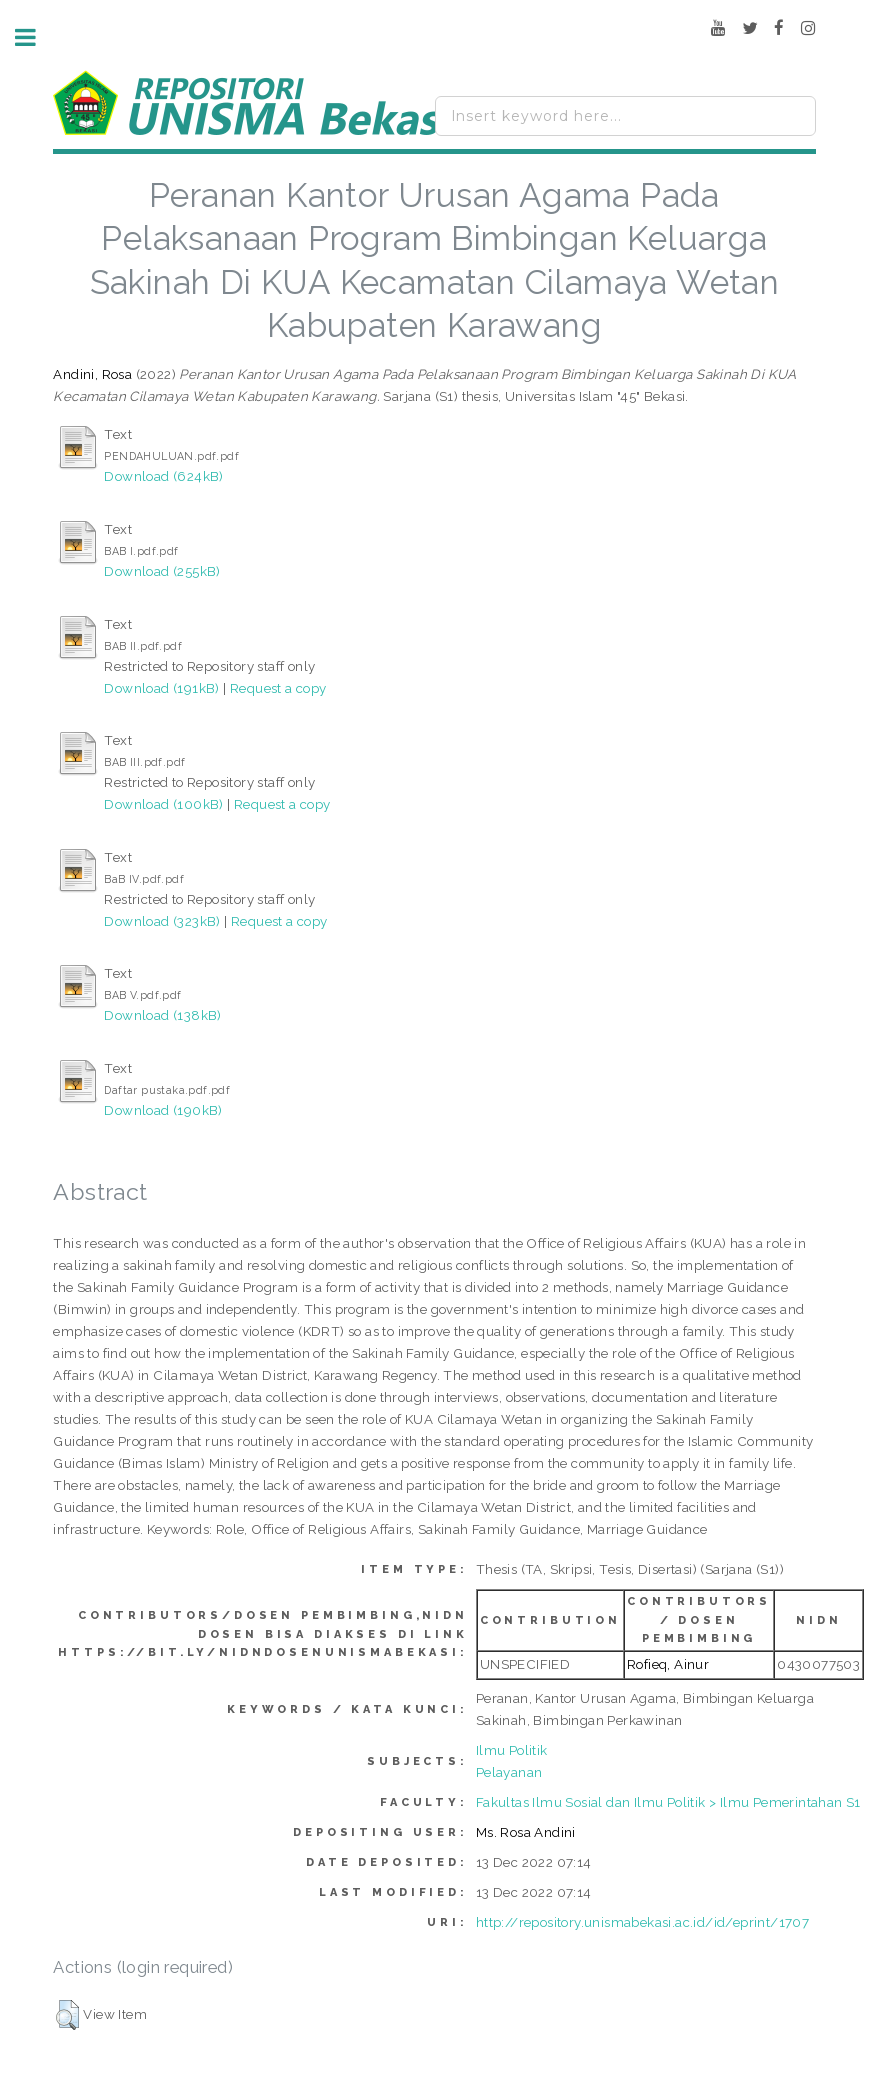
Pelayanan (509, 1772)
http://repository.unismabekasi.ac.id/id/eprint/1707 (642, 1922)
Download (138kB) (162, 1015)
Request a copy (278, 688)
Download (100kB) (163, 804)
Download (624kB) (163, 476)
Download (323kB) (162, 921)
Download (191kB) (161, 688)
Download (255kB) (162, 571)
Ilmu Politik (512, 1750)
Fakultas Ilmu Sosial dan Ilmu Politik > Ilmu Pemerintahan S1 (668, 1802)
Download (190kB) (163, 1110)
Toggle (36, 37)
